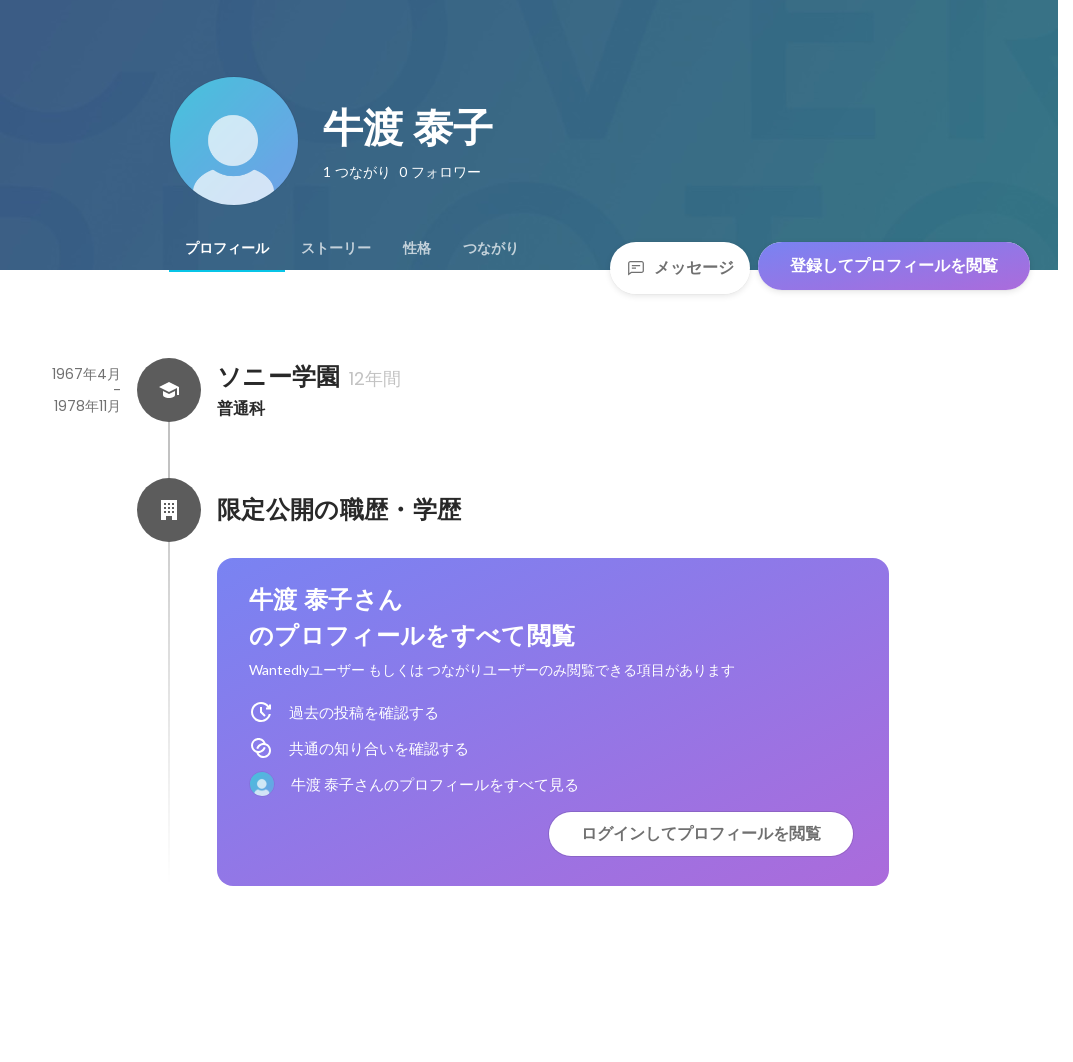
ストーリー (336, 248)
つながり (491, 248)
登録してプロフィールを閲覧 (894, 265)
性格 (417, 248)
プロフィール (227, 248)
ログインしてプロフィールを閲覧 (701, 833)
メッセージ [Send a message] (680, 267)
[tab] (227, 248)
